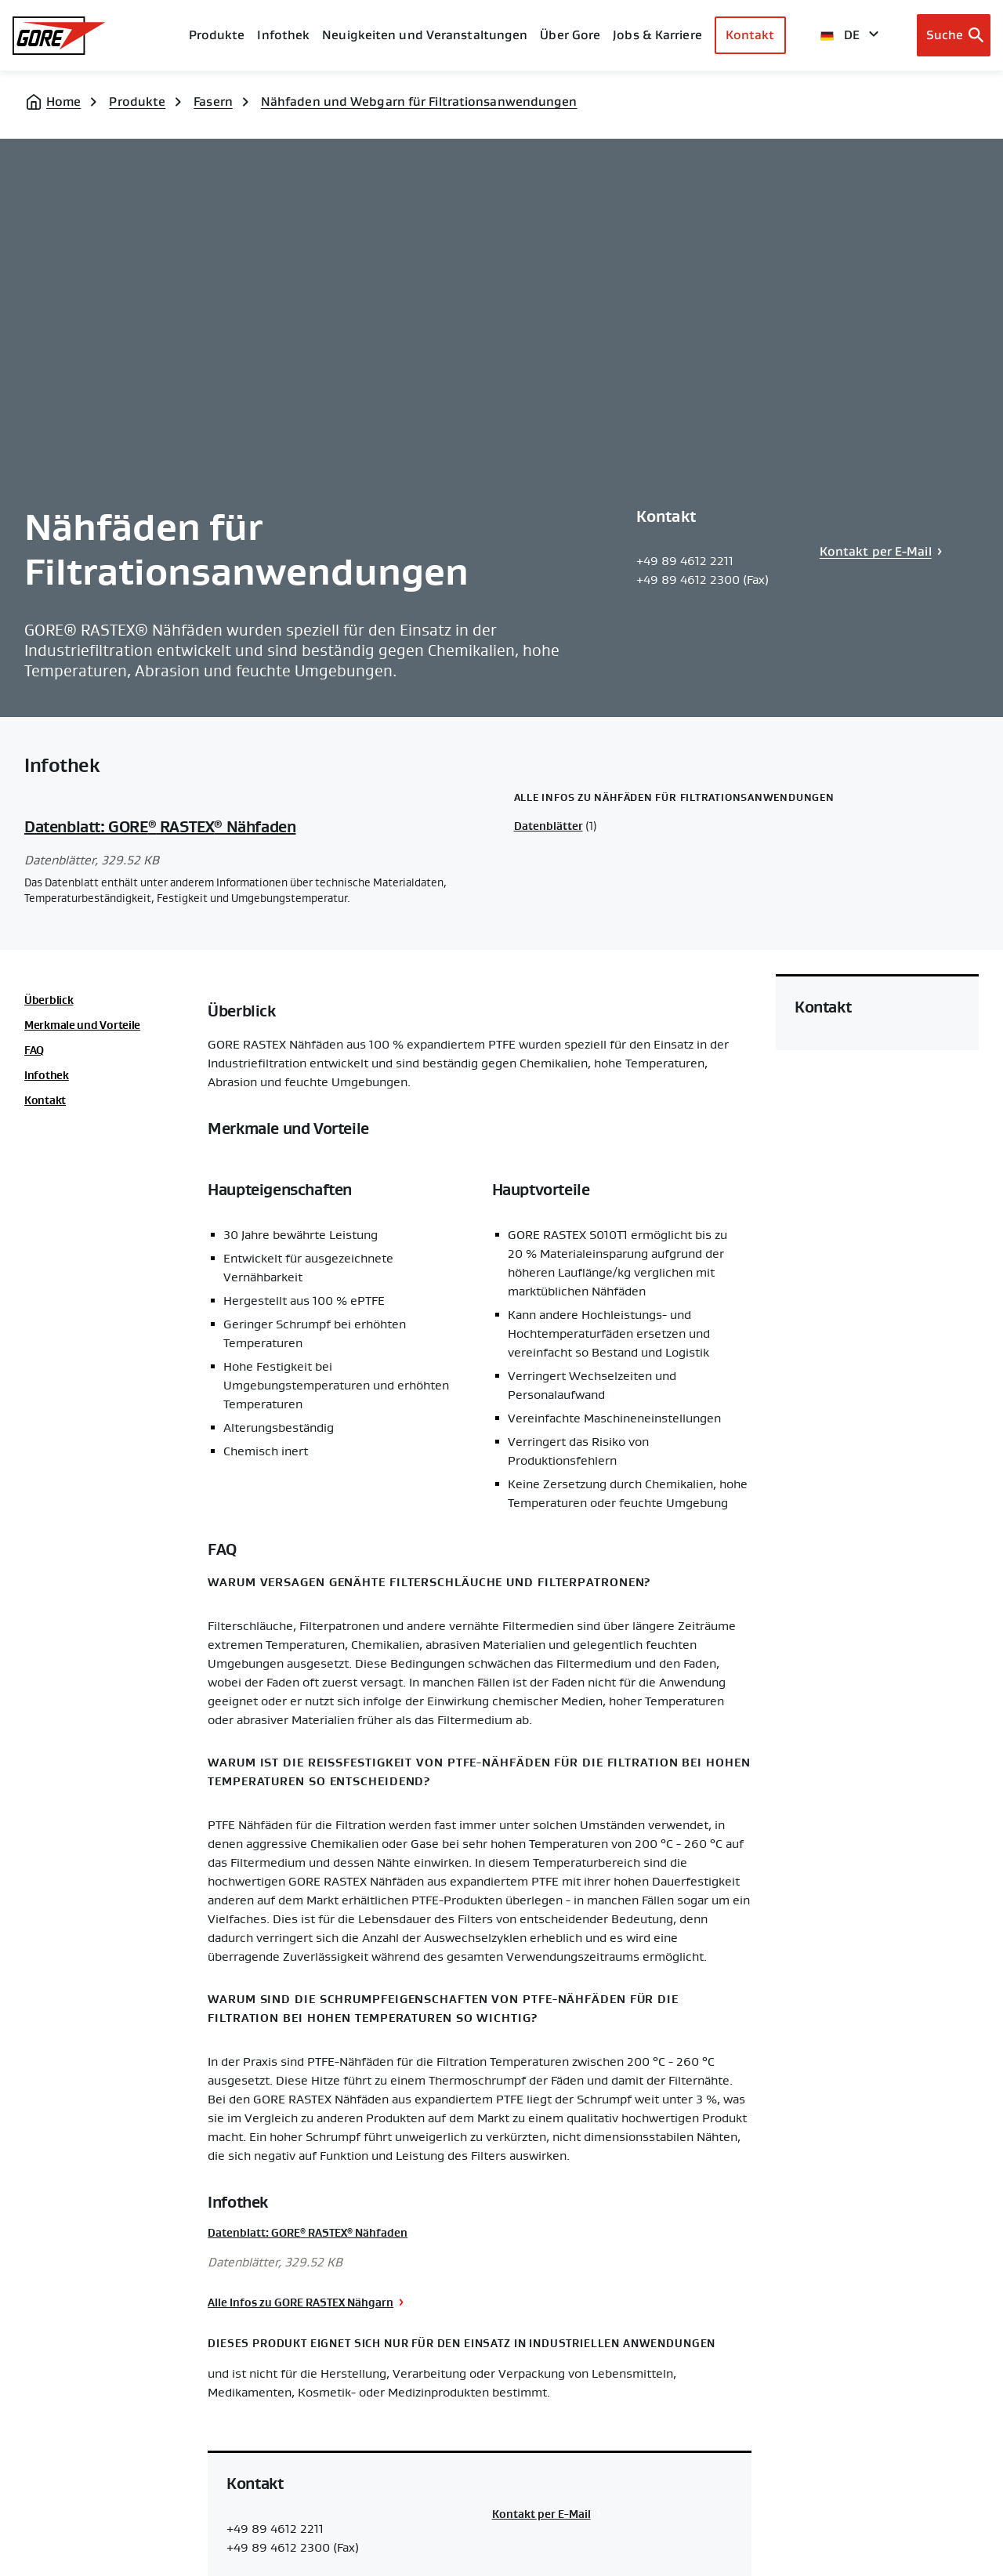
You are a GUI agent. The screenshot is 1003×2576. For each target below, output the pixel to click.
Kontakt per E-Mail (876, 551)
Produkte (217, 35)
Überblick (48, 1000)
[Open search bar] (954, 35)
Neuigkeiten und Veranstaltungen (424, 35)
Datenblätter (548, 826)
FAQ (34, 1050)
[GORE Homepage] (59, 35)
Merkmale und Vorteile (82, 1025)
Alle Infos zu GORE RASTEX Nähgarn (300, 2302)
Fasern (213, 101)
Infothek (46, 1075)
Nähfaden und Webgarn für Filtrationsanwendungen (419, 101)
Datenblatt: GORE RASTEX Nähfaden (159, 827)
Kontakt (750, 35)
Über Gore (570, 35)
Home (63, 101)
